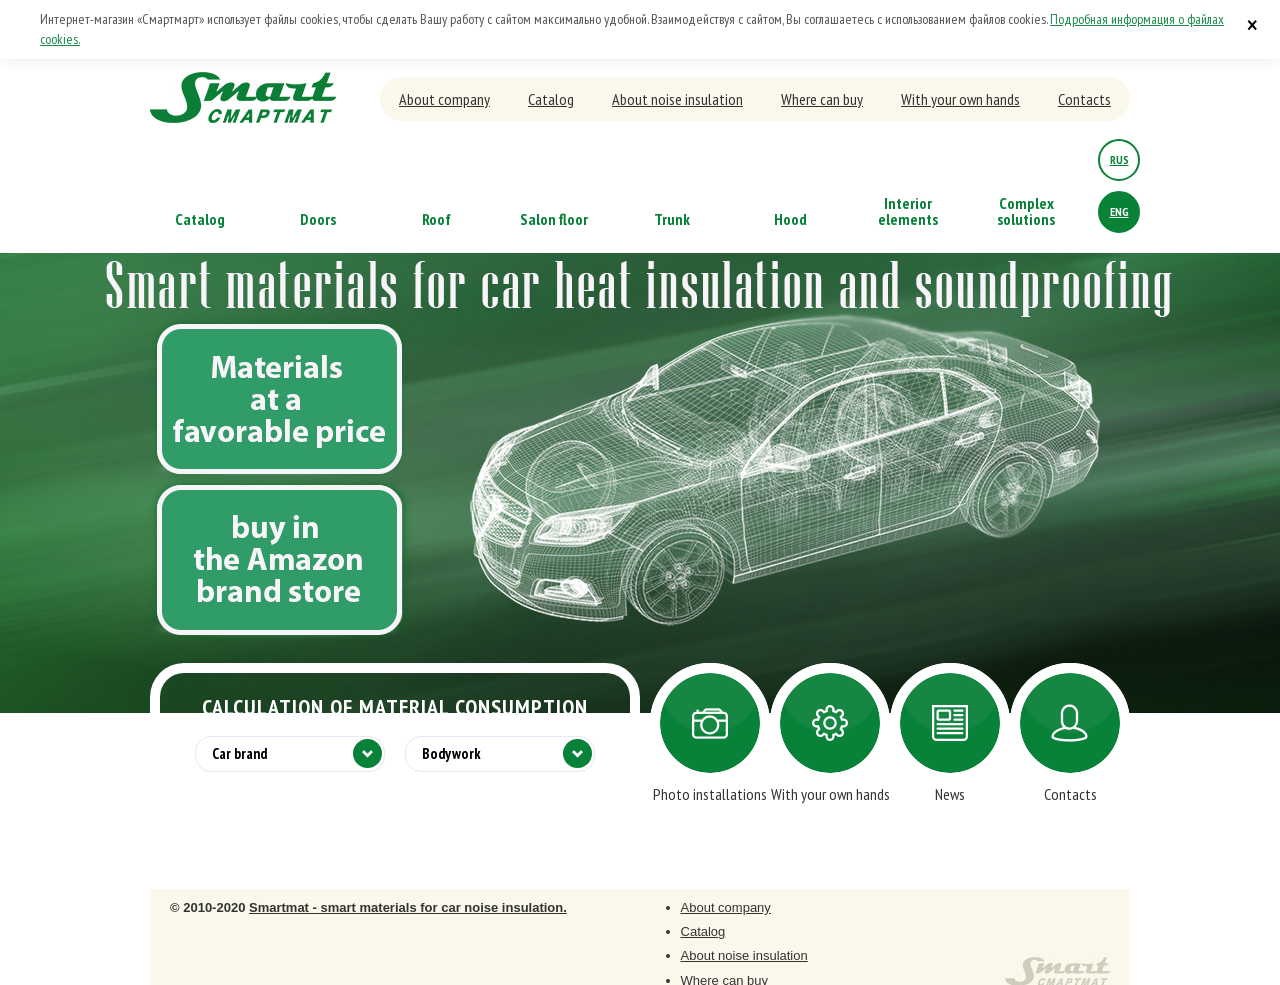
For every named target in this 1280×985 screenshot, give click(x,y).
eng (1119, 211)
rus (1119, 159)
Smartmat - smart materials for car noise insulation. (408, 907)
